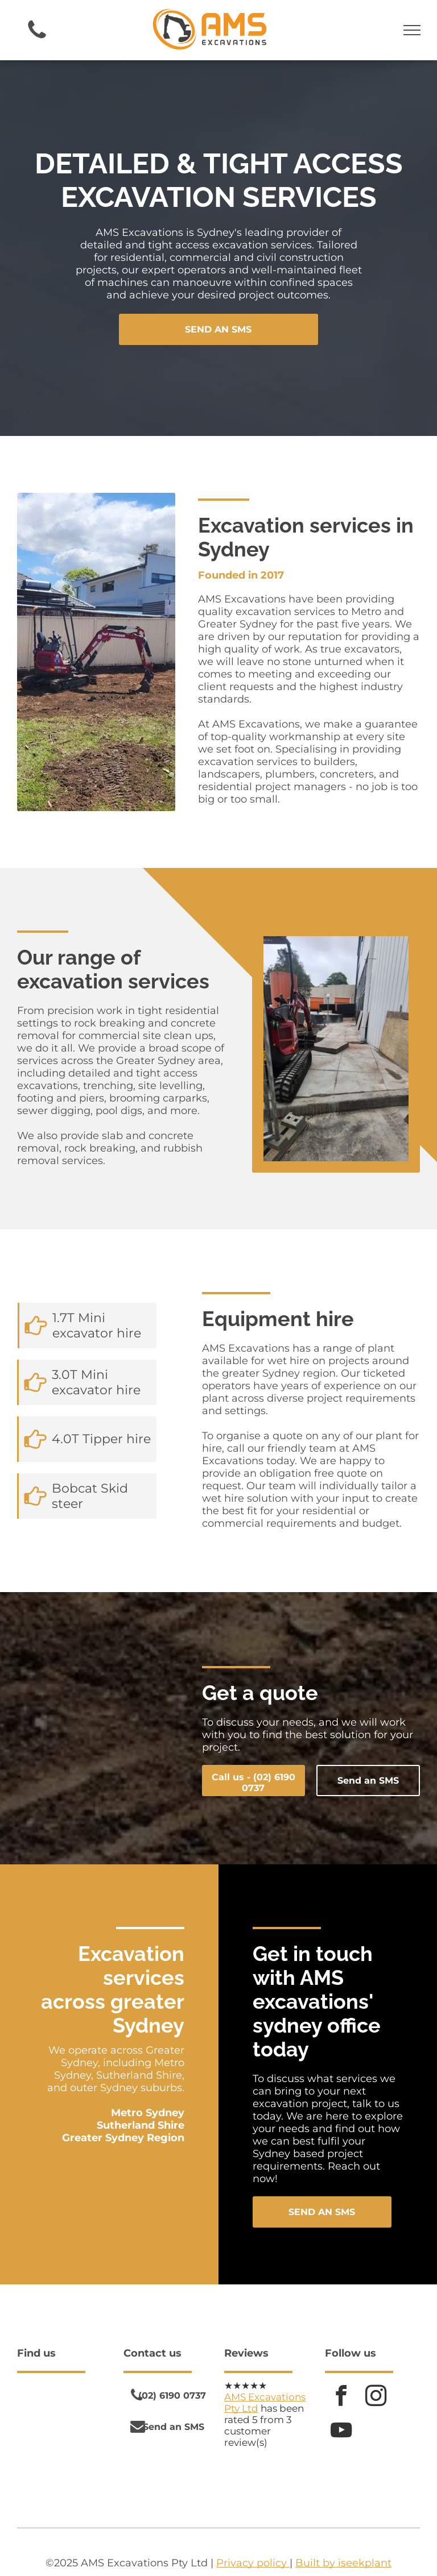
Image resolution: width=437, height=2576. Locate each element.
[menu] (412, 30)
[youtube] (341, 2432)
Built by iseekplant (343, 2563)
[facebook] (341, 2397)
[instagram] (375, 2397)
